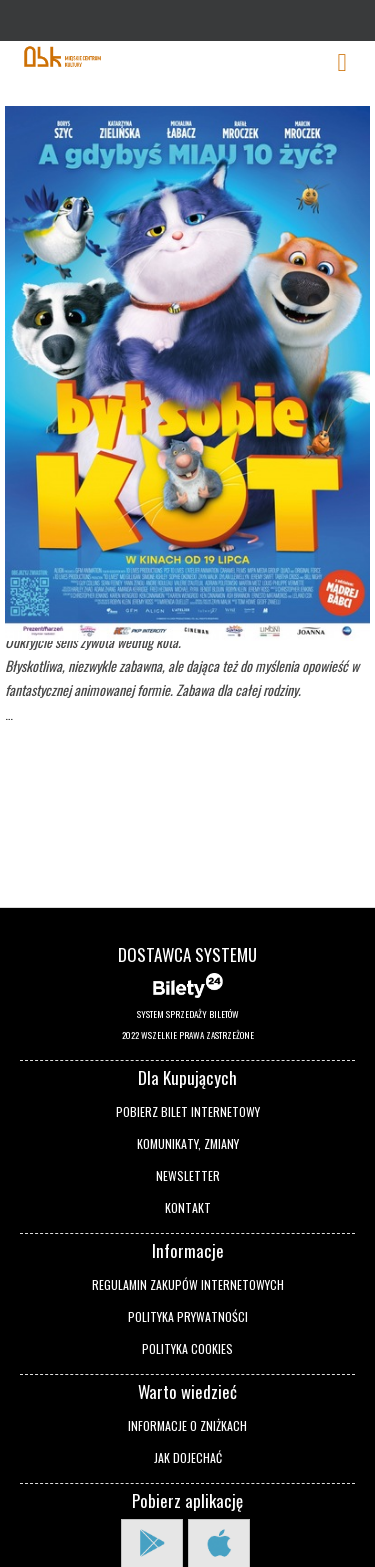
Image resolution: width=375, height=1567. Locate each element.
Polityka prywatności (188, 1316)
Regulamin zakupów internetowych (188, 1284)
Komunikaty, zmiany (188, 1143)
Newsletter (188, 1175)
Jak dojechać (188, 1457)
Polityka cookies (187, 1348)
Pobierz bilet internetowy (188, 1111)
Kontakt (188, 1207)
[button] (44, 1459)
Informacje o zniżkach (187, 1425)
